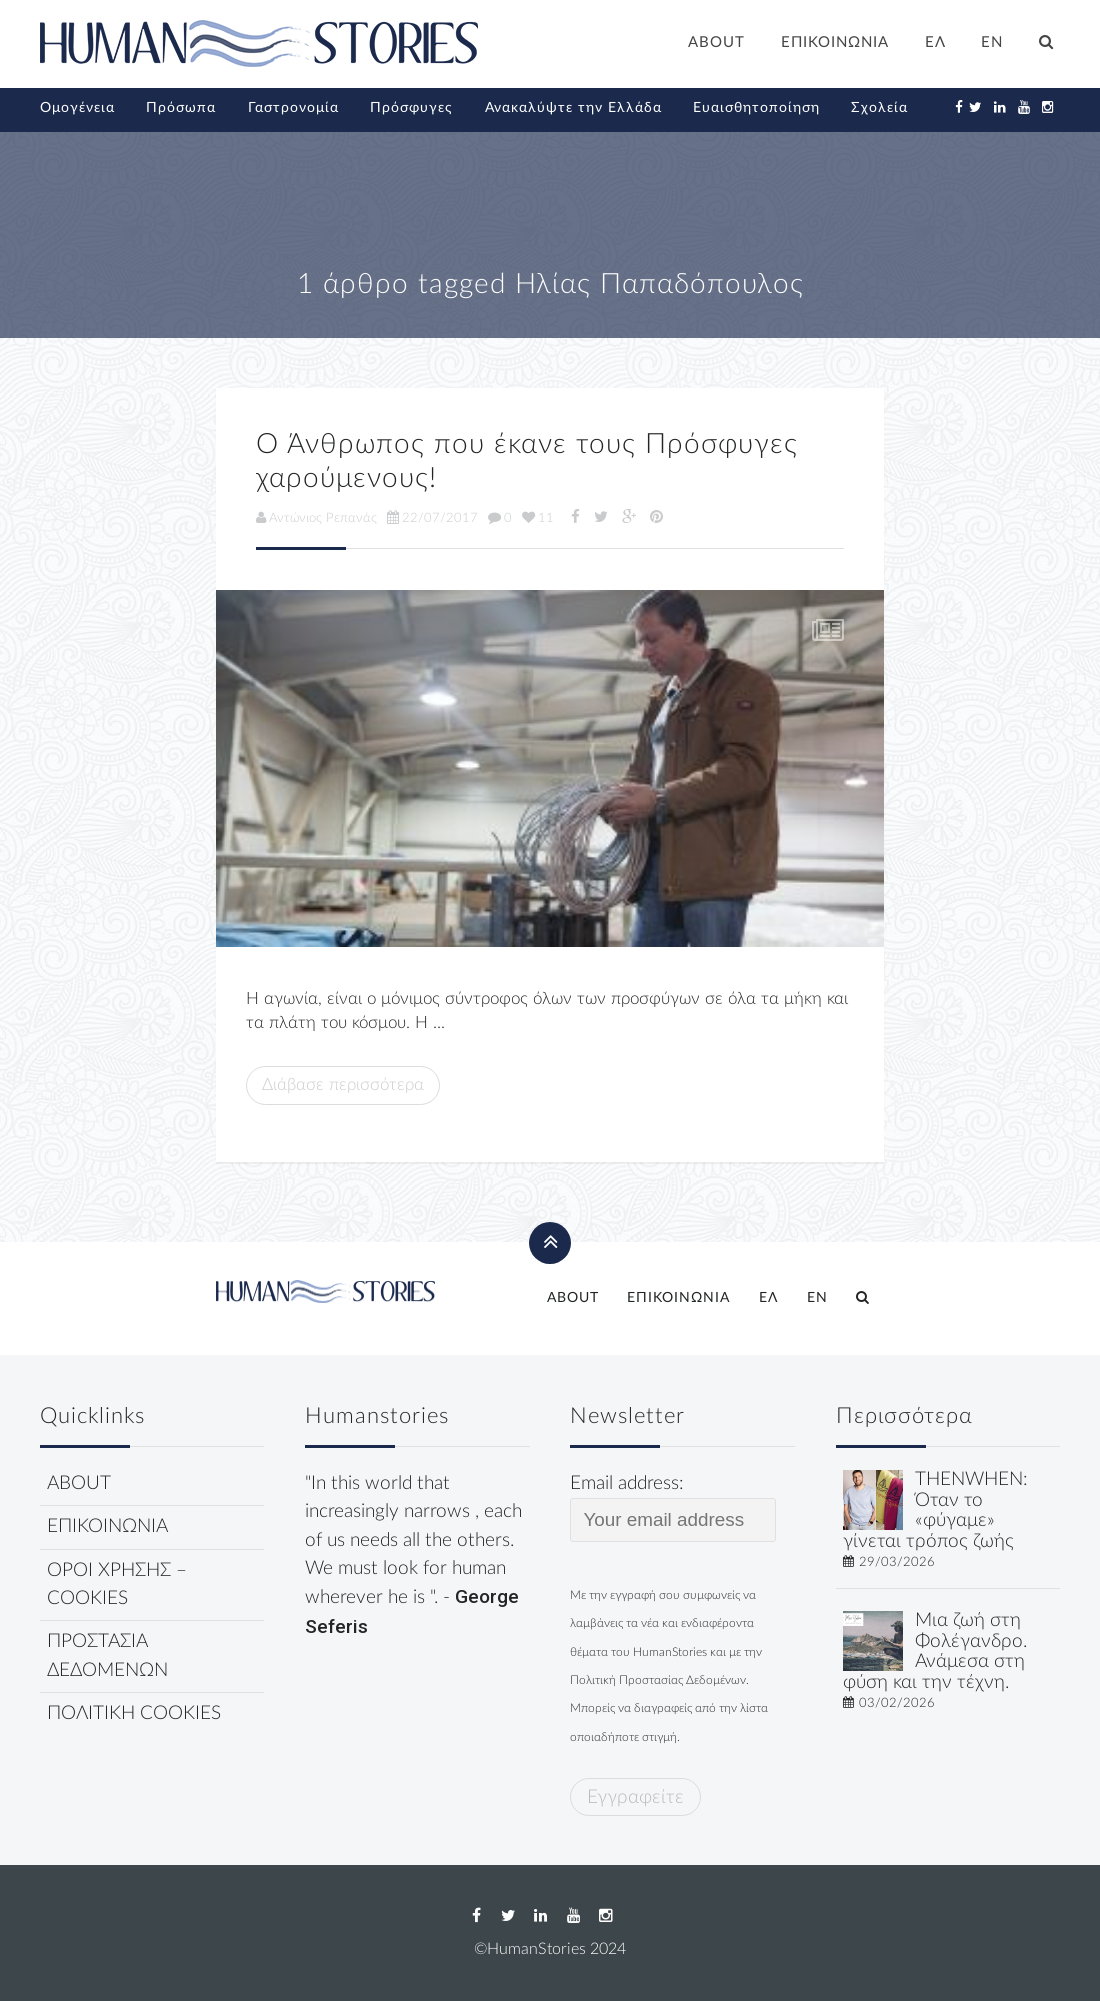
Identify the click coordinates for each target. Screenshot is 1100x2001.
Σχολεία (879, 108)
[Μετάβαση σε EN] (993, 45)
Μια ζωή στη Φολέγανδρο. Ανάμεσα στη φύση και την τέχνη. (935, 1651)
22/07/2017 (432, 518)
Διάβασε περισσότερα (343, 1084)
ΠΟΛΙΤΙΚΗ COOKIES (134, 1713)
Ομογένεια (77, 108)
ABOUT (716, 42)
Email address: (673, 1508)
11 (538, 518)
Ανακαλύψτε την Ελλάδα (573, 108)
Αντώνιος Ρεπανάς (316, 518)
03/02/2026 (897, 1703)
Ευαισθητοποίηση (756, 108)
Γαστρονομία (293, 108)
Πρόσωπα (181, 108)
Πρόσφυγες (411, 108)
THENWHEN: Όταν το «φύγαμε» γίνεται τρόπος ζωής (935, 1510)
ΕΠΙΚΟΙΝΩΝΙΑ (835, 42)
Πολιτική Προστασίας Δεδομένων (658, 1680)
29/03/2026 (897, 1562)
